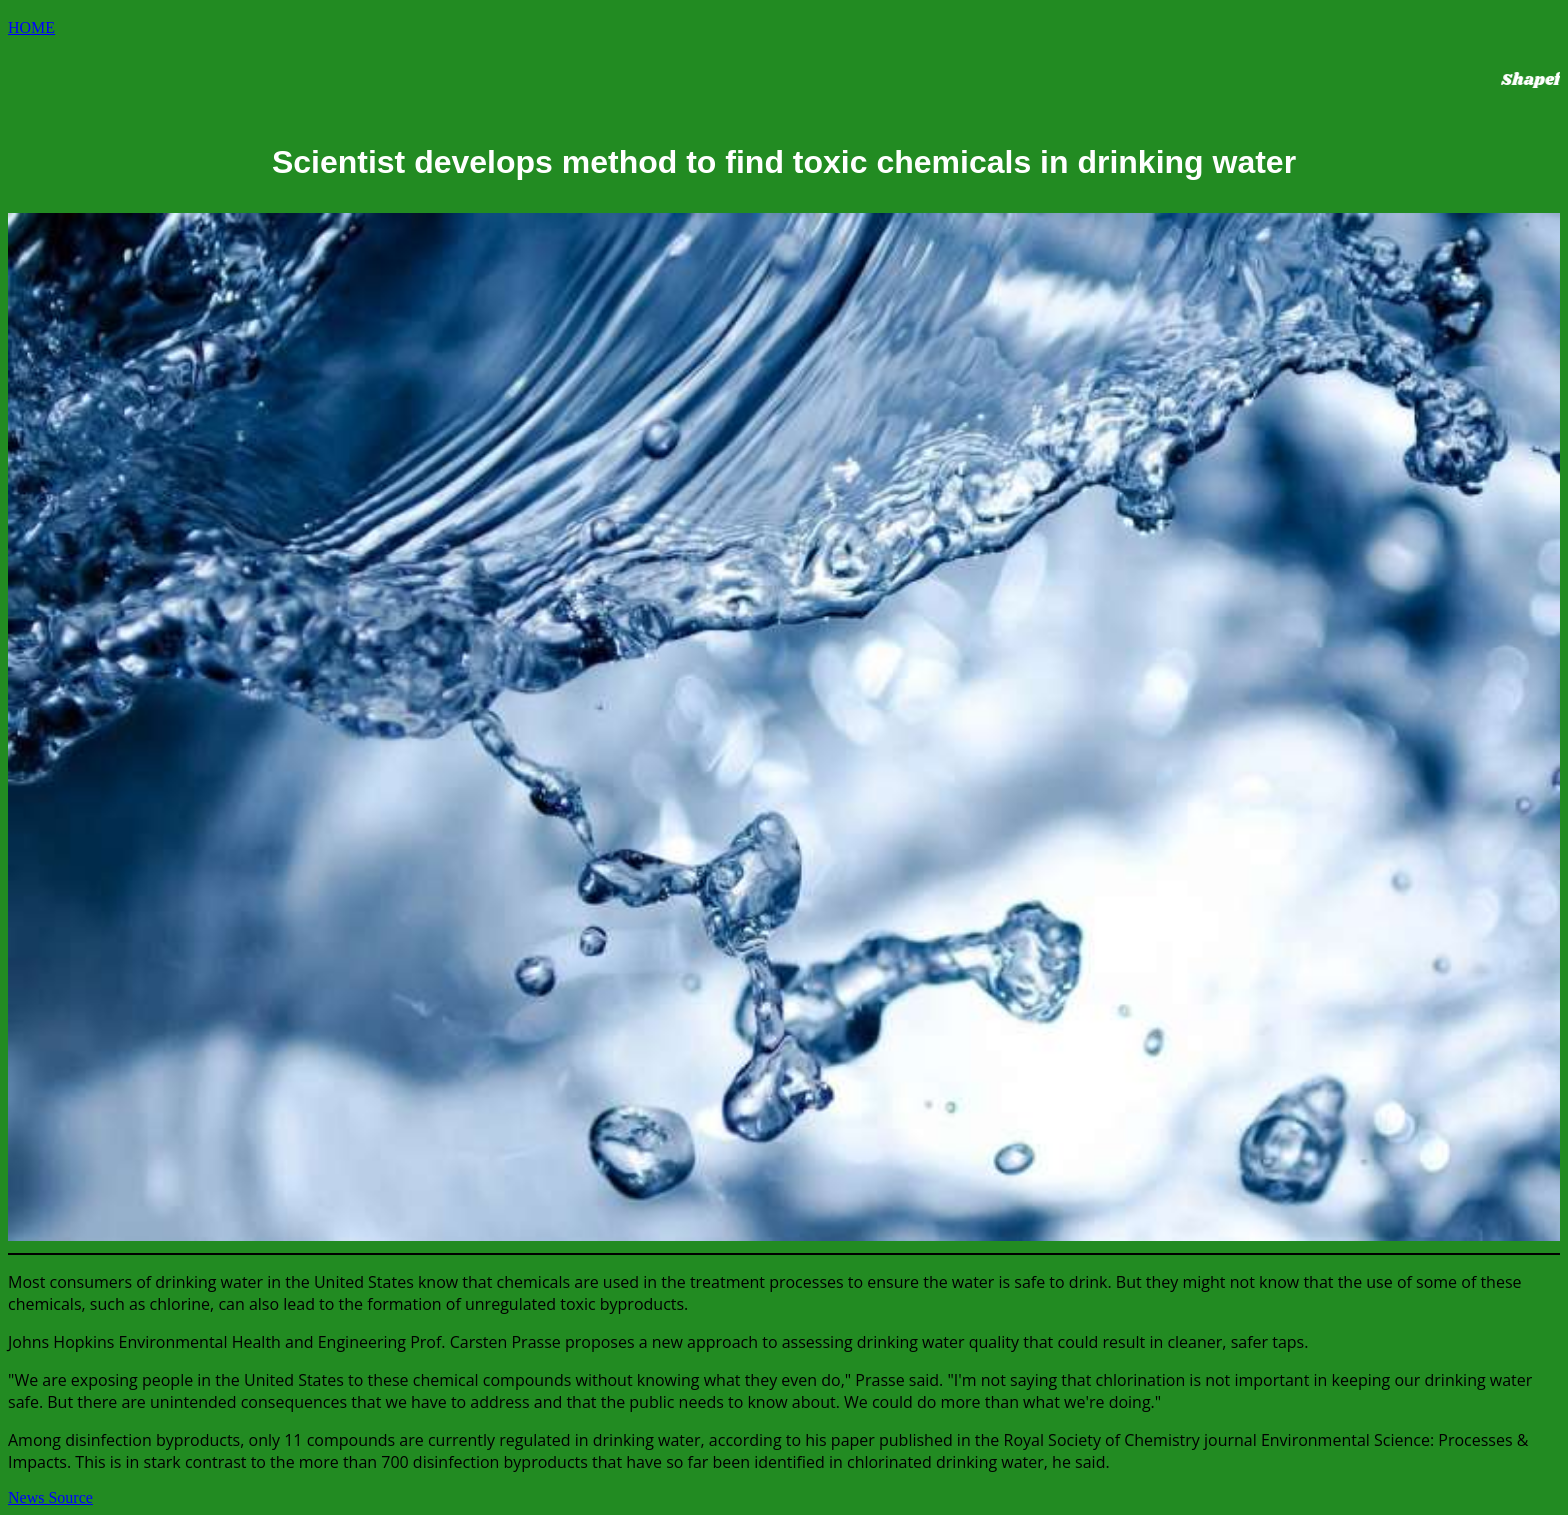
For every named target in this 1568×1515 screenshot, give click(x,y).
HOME (31, 27)
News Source (50, 1497)
